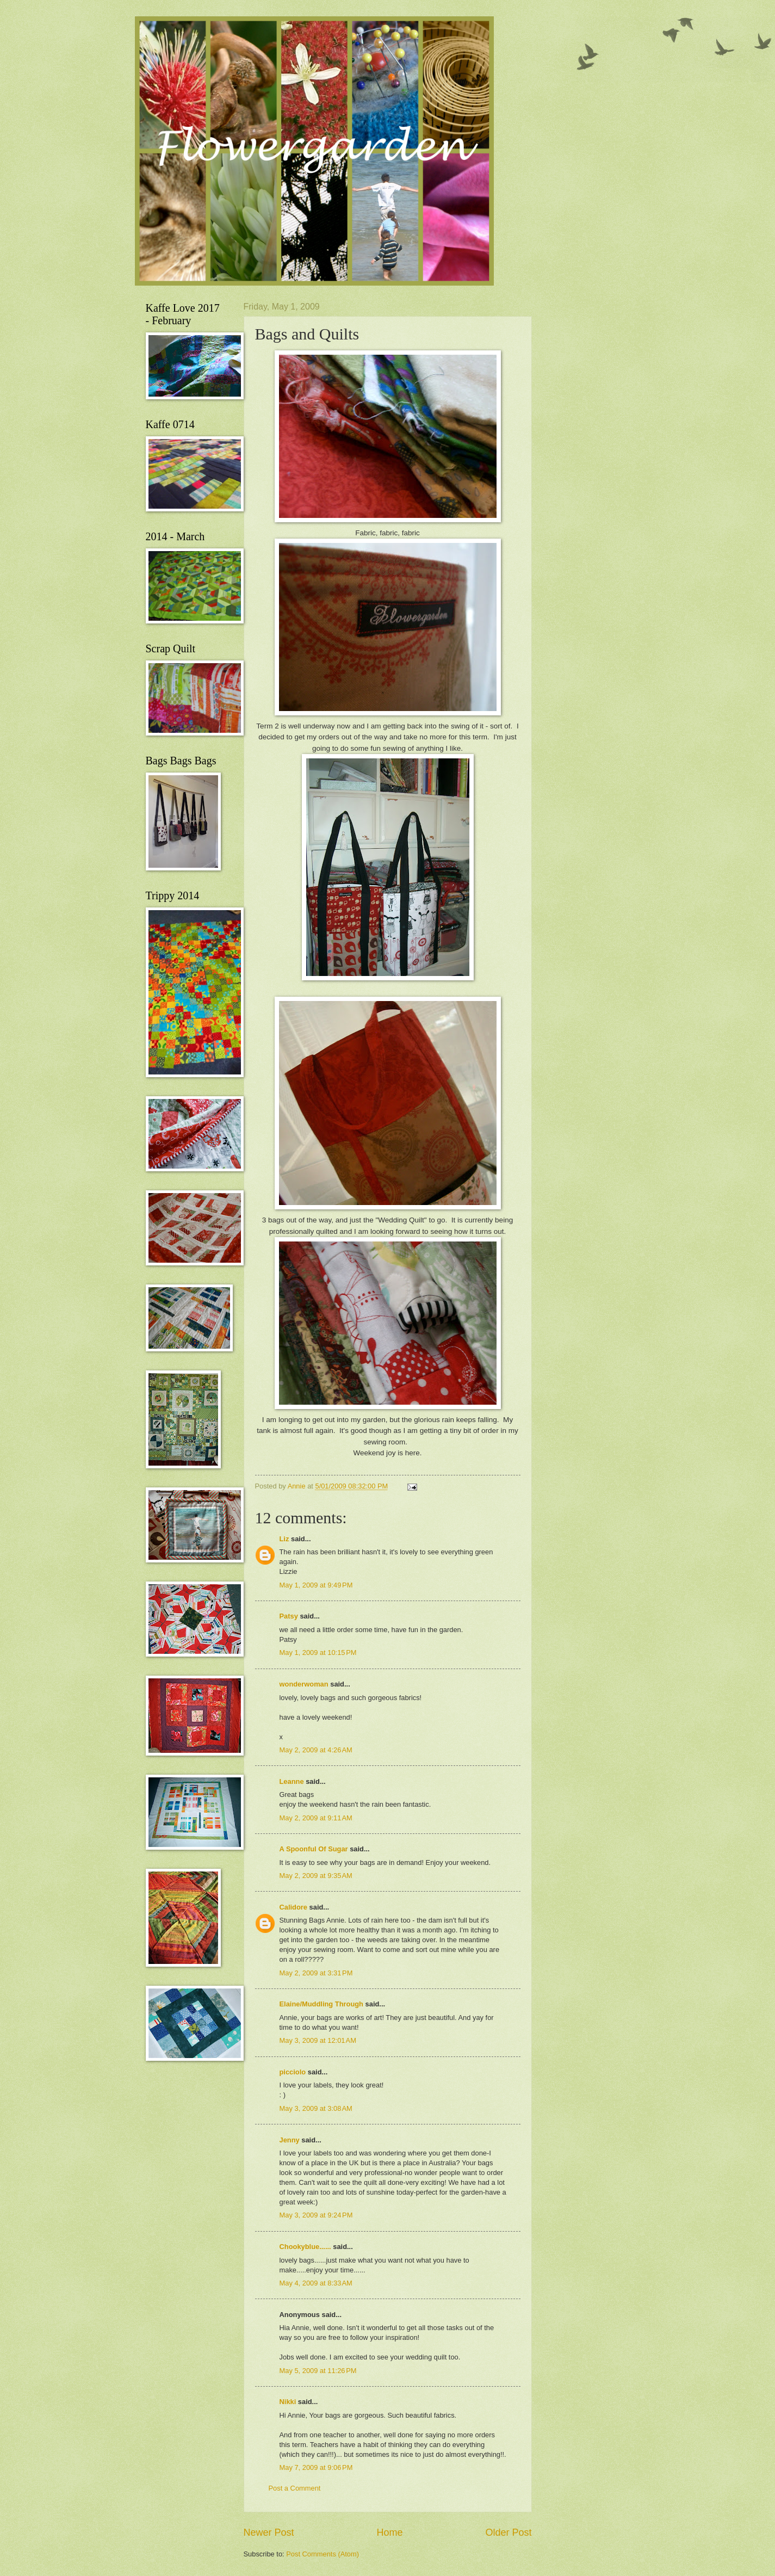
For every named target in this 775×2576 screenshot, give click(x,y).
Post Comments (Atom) (322, 2554)
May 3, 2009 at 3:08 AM (316, 2108)
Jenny (290, 2140)
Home (389, 2532)
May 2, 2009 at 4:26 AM (316, 1750)
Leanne (292, 1781)
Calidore (294, 1907)
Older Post (508, 2532)
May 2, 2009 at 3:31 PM (316, 1973)
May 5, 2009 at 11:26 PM (318, 2371)
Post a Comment (295, 2488)
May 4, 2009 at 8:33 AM (316, 2283)
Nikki (288, 2402)
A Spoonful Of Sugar (314, 1849)
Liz (284, 1539)
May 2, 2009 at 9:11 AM (316, 1818)
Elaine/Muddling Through (321, 2004)
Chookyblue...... (305, 2247)
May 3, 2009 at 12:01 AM (318, 2040)
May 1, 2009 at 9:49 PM (316, 1585)
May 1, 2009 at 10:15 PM (318, 1652)
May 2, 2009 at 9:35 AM (316, 1875)
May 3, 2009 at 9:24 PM (316, 2215)
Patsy (289, 1616)
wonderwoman (304, 1684)
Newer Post (269, 2532)
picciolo (293, 2072)
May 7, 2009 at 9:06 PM (316, 2467)
